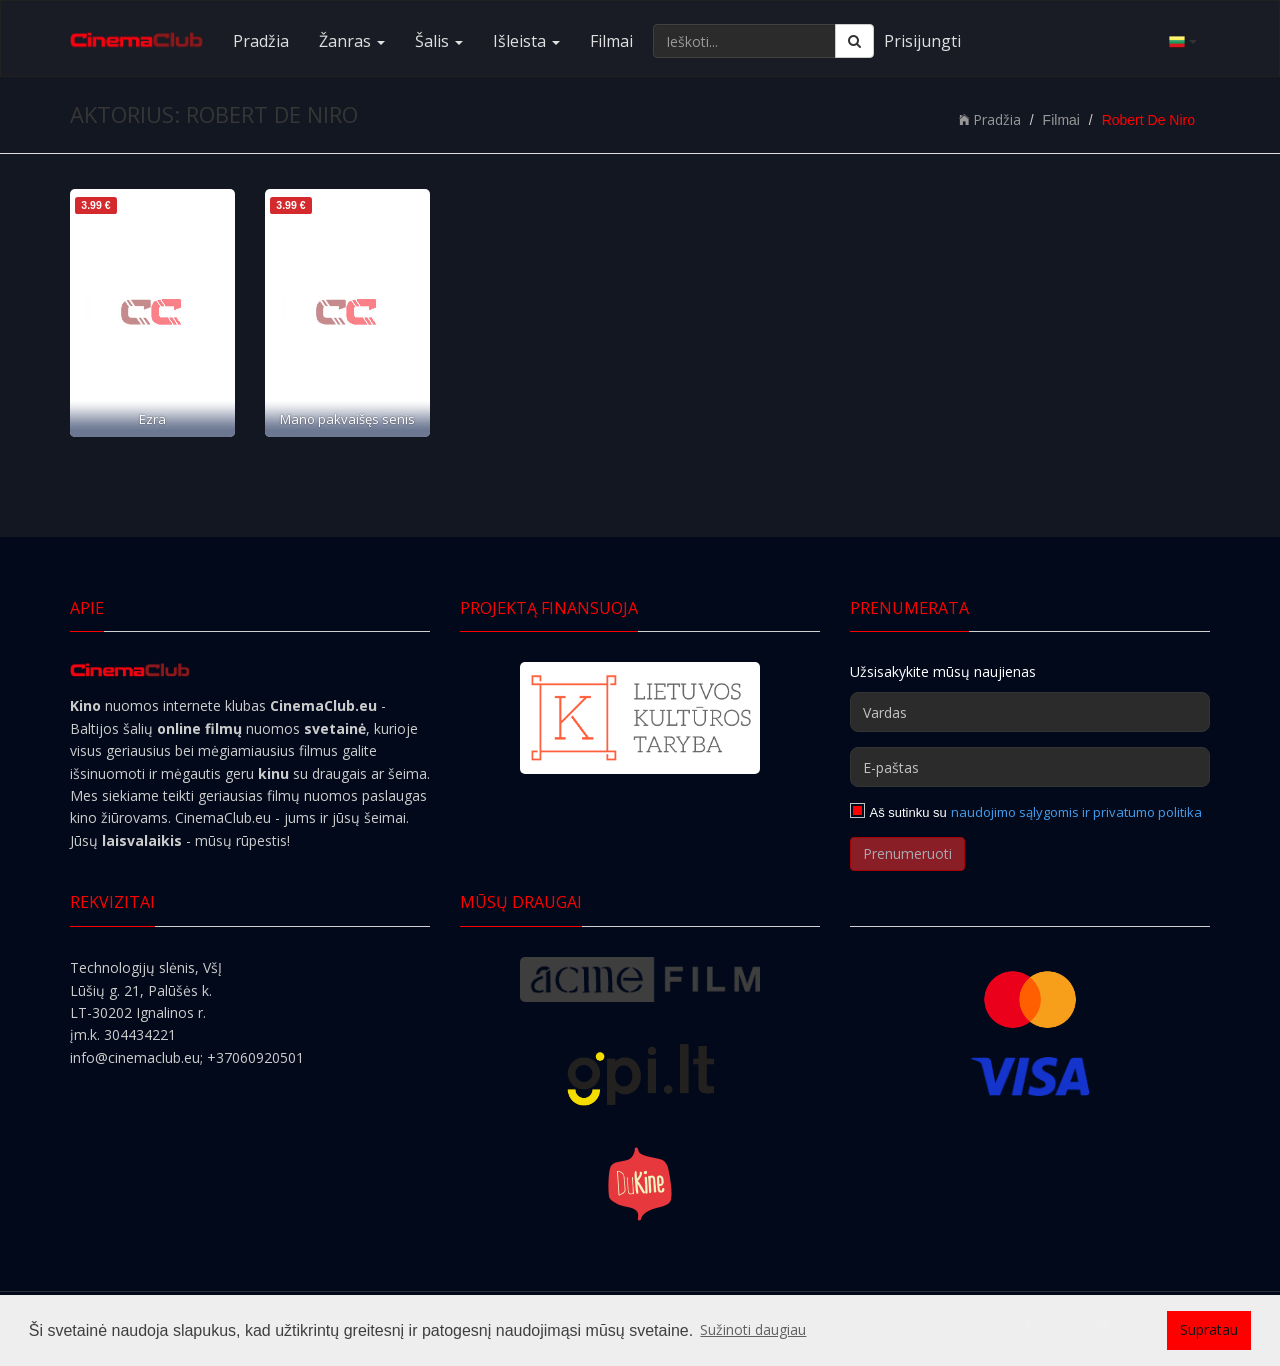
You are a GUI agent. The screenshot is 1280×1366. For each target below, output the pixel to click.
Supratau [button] (1209, 1329)
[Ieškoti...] (744, 41)
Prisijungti (922, 41)
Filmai (611, 41)
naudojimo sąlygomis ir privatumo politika (1076, 812)
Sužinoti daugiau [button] (753, 1329)
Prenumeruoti (907, 853)
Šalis (439, 41)
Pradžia (261, 41)
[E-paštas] (1030, 767)
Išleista (526, 41)
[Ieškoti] (854, 41)
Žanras (352, 41)
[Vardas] (1030, 712)
